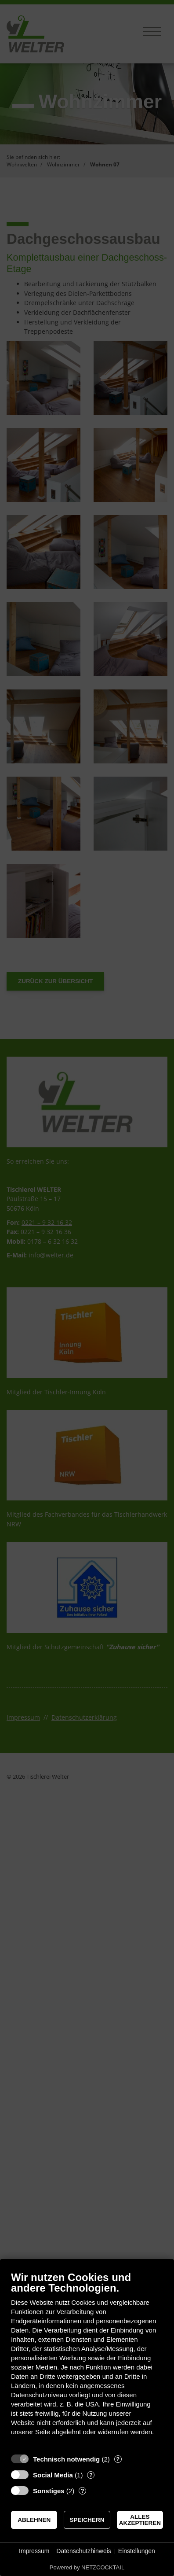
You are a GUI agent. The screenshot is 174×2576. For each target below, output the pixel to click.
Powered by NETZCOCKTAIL (87, 2567)
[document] (87, 2360)
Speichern (87, 2520)
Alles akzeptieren (140, 2519)
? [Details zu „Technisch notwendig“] (118, 2459)
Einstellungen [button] (136, 2550)
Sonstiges (49, 2491)
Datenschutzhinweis (83, 2550)
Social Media (53, 2475)
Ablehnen (34, 2520)
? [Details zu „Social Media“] (91, 2475)
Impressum (34, 2550)
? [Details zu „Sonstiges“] (82, 2491)
